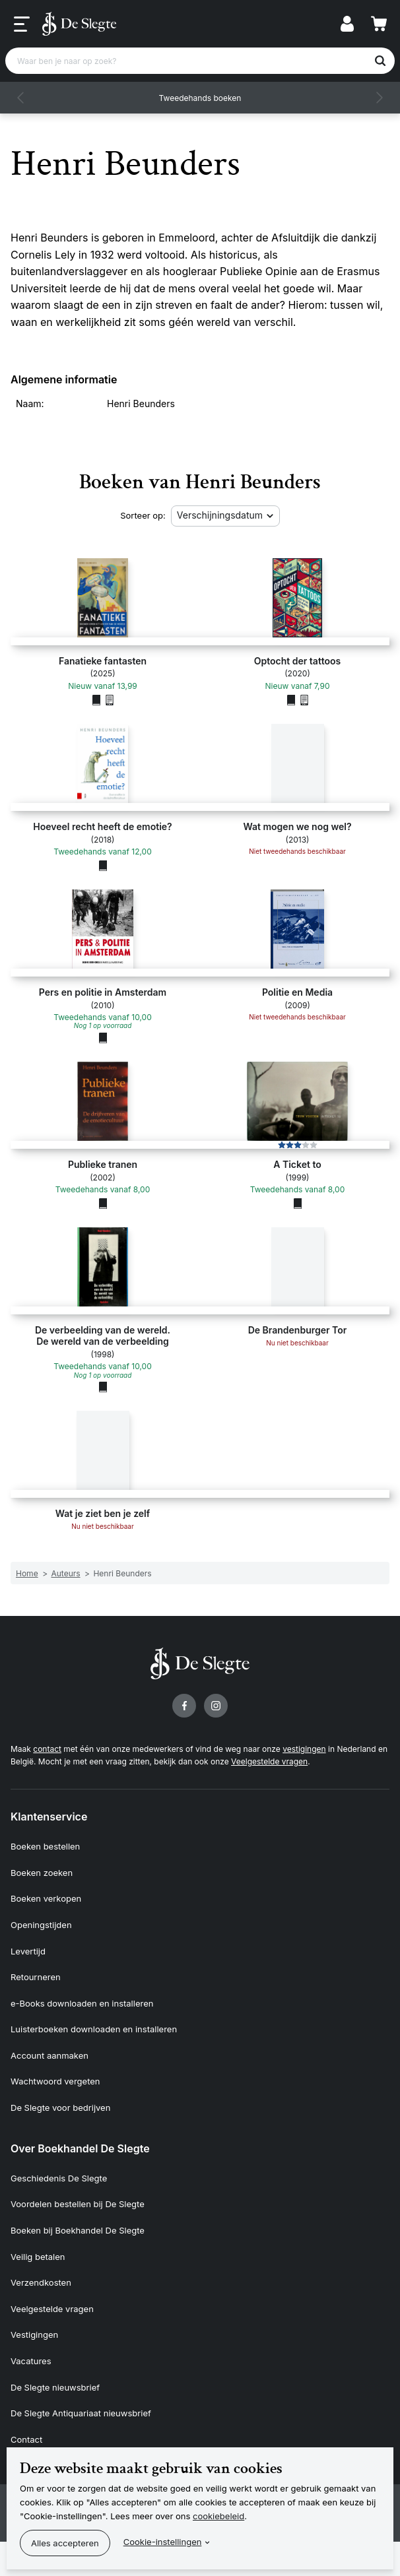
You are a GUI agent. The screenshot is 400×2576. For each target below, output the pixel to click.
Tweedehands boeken (200, 98)
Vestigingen (34, 2334)
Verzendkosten (41, 2282)
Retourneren (36, 1977)
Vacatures (31, 2361)
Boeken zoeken (42, 1872)
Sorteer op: (143, 515)
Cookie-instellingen (162, 2541)
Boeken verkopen (46, 1898)
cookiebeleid (218, 2516)
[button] (21, 97)
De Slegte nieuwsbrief (55, 2387)
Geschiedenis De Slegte (59, 2178)
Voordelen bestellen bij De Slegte (78, 2204)
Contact (26, 2439)
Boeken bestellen (45, 1846)
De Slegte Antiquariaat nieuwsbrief (81, 2413)
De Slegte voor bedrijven (60, 2107)
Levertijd (28, 1951)
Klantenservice (49, 1816)
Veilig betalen (38, 2256)
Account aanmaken (49, 2055)
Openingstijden (41, 1924)
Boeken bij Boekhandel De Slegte (78, 2230)
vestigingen (304, 1749)
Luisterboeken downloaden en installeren (94, 2029)
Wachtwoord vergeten (55, 2081)
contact (47, 1749)
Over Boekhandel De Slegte (80, 2148)
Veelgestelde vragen (269, 1761)
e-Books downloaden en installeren (82, 2003)
